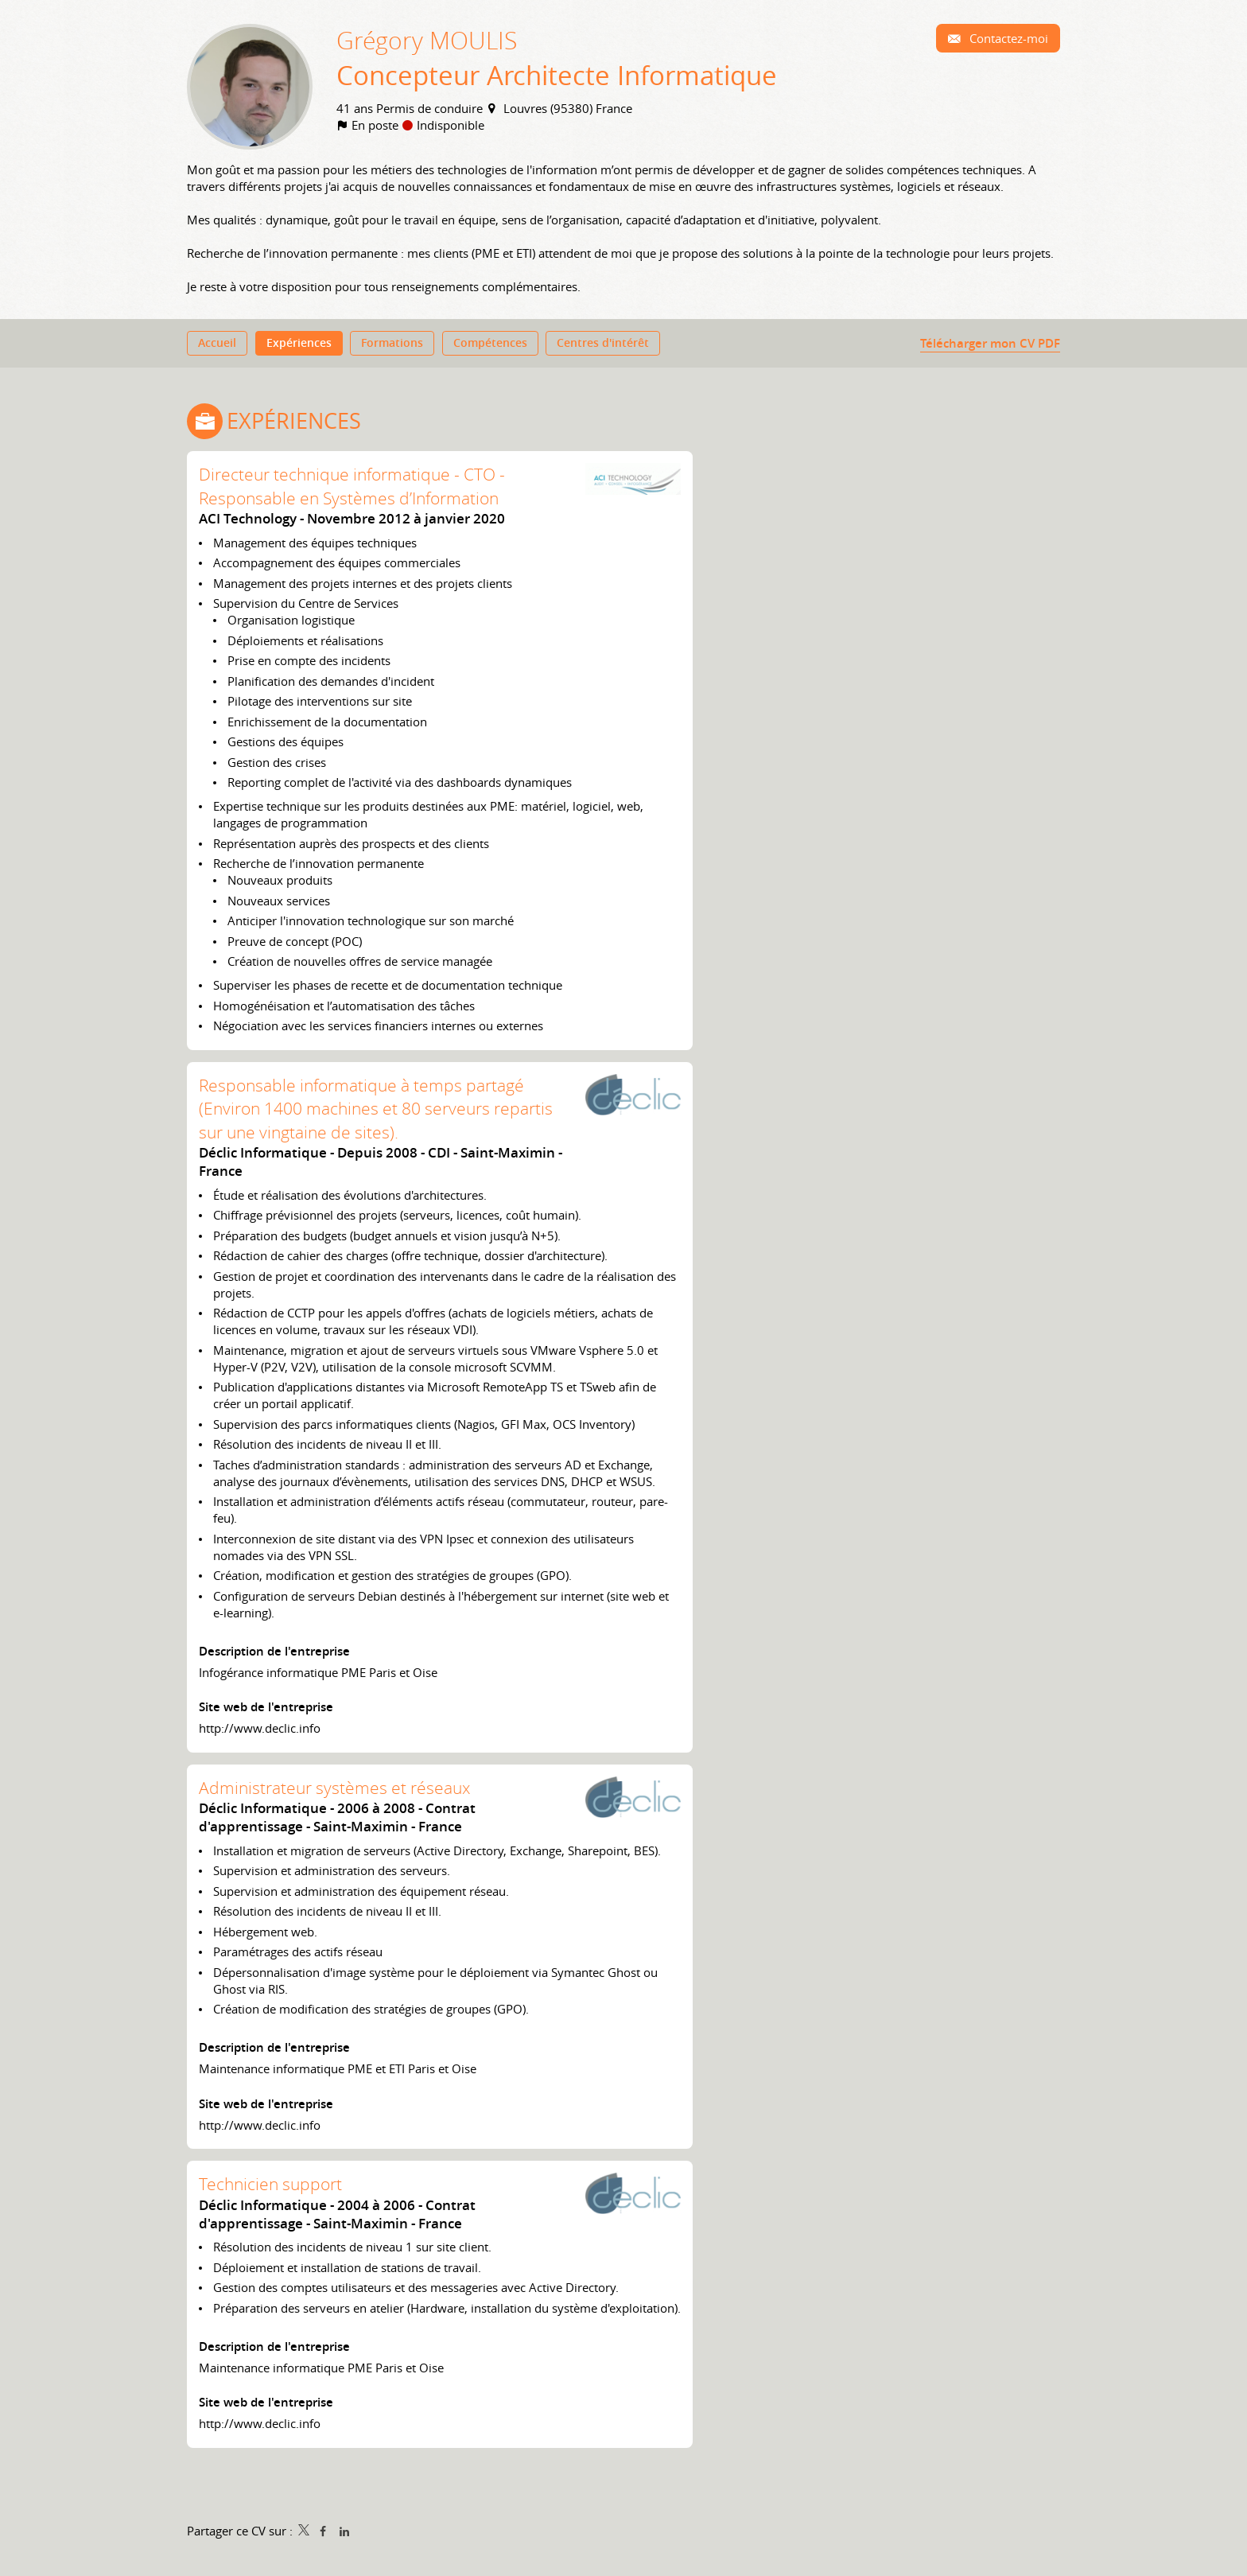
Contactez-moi (1007, 38)
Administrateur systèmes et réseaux (334, 1791)
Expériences (294, 425)
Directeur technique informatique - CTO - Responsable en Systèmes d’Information (352, 489)
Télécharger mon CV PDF (990, 345)
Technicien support (270, 2187)
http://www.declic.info (259, 1731)
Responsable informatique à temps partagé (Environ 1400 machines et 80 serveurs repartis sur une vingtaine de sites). (376, 1111)
